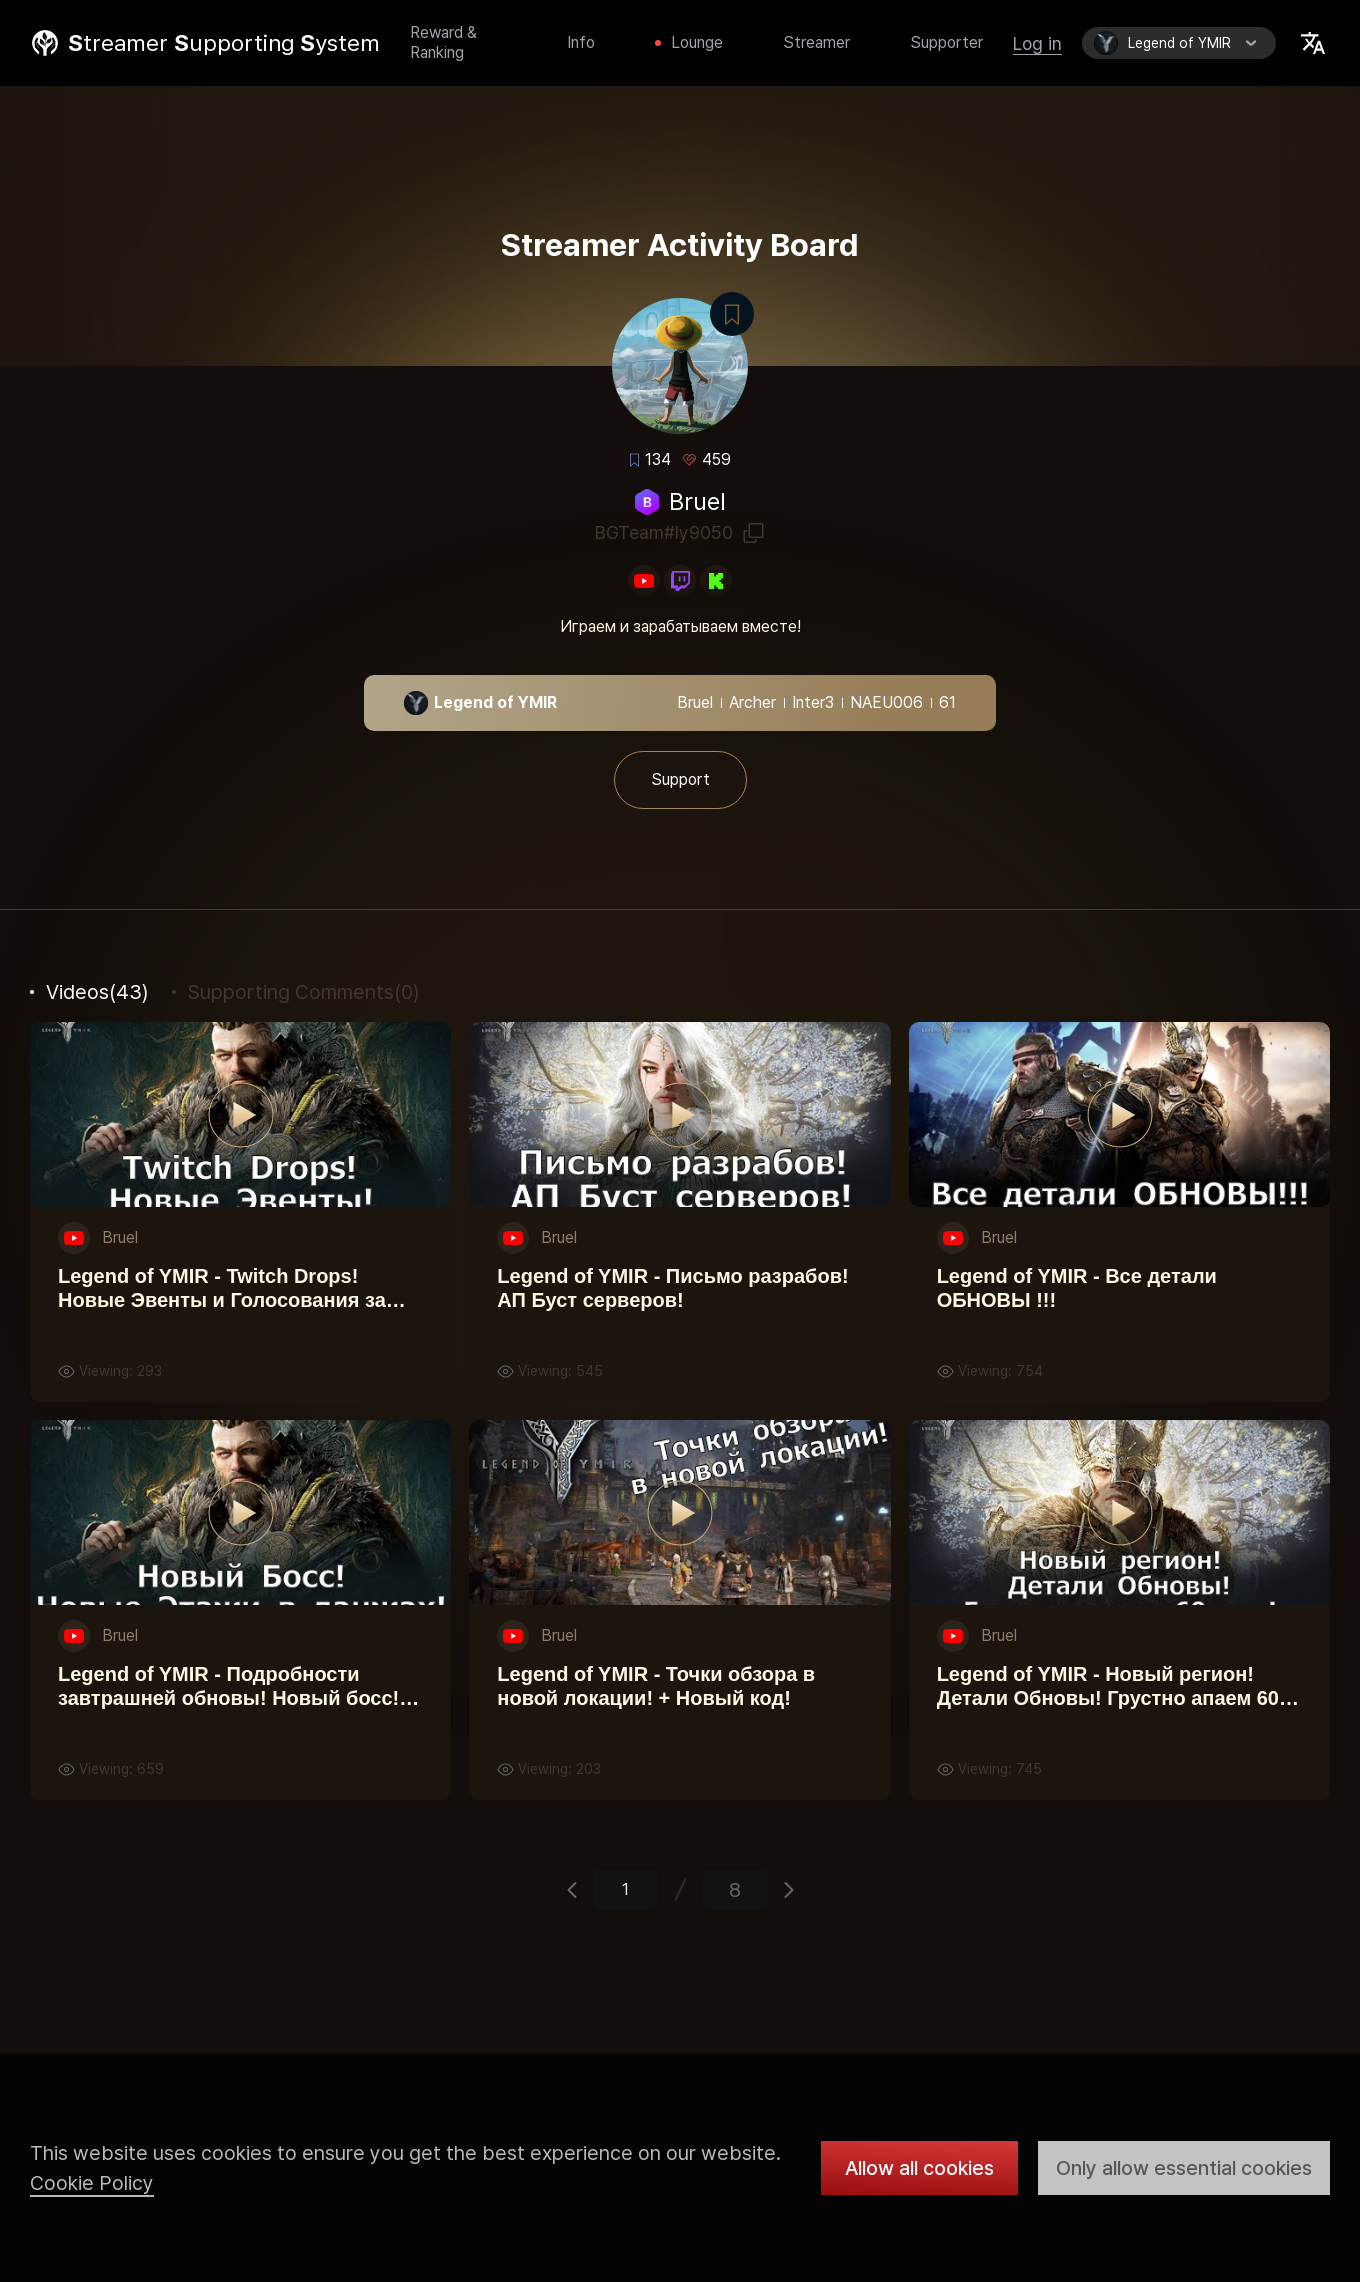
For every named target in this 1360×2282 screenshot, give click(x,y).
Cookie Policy (92, 2183)
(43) (97, 992)
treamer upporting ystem (224, 43)
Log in (1037, 43)
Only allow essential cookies (1184, 2168)
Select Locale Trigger (1313, 43)
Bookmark (732, 314)
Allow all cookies (919, 2168)
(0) (303, 992)
